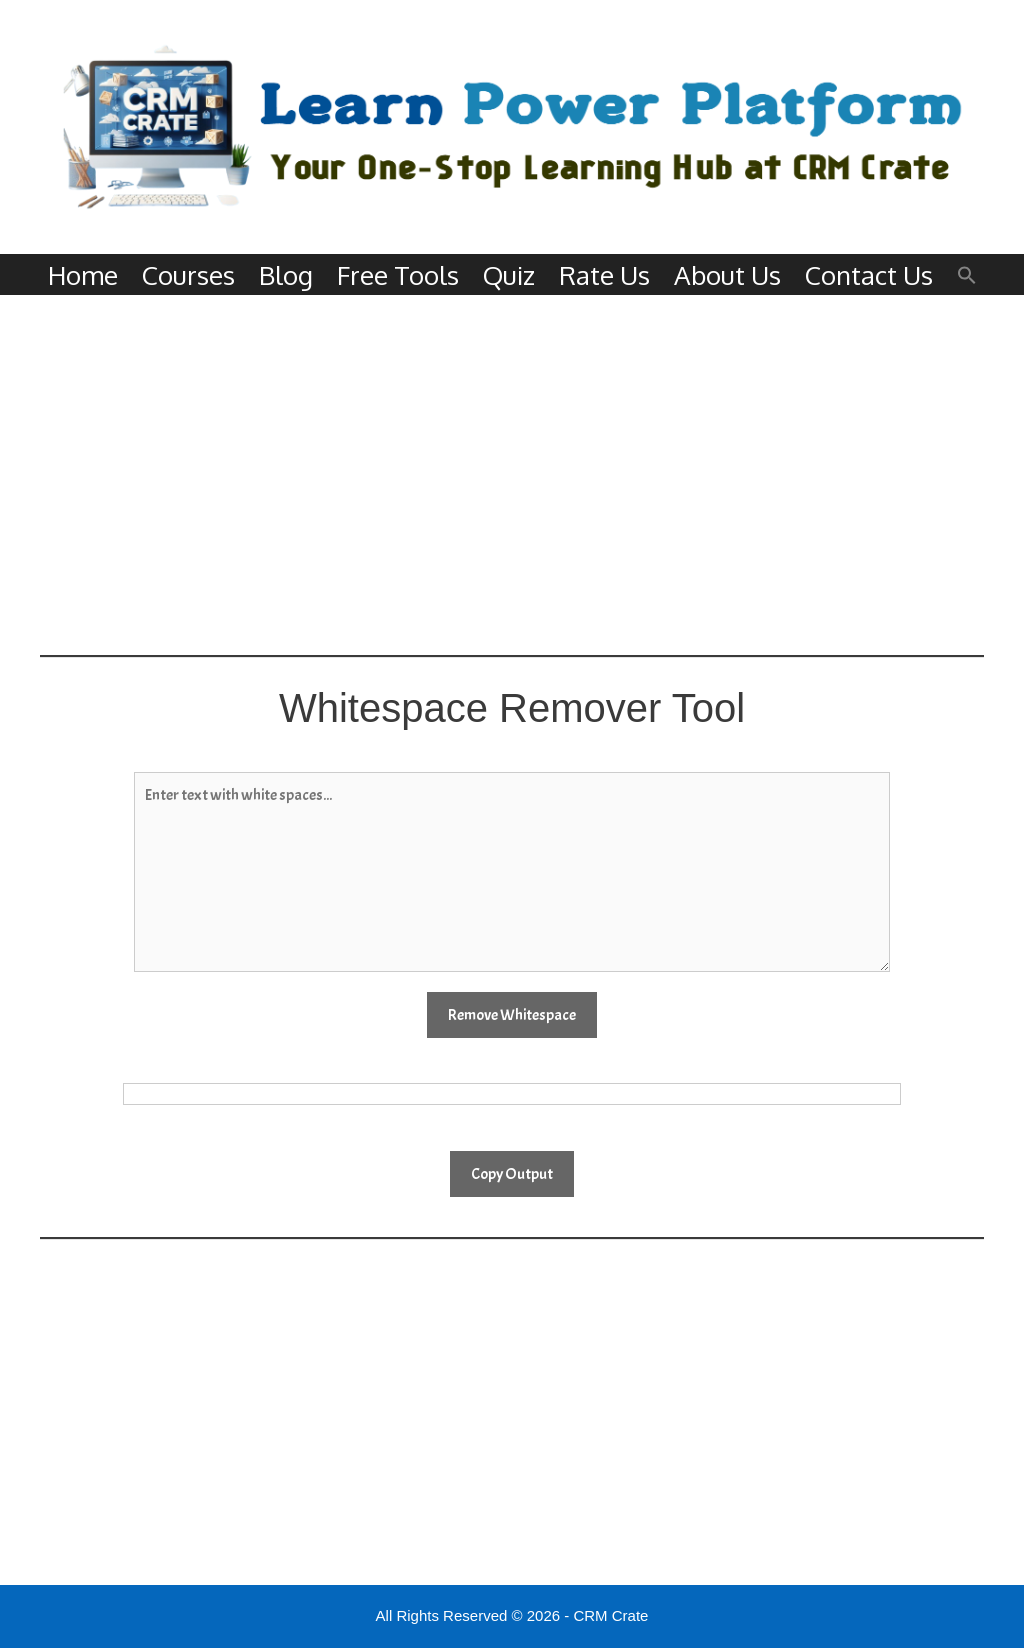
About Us (727, 274)
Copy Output (512, 1174)
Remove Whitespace (512, 1015)
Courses (188, 274)
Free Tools (398, 274)
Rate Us (604, 274)
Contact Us (869, 274)
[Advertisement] (512, 475)
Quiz (509, 274)
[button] (967, 274)
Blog (286, 274)
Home (83, 274)
